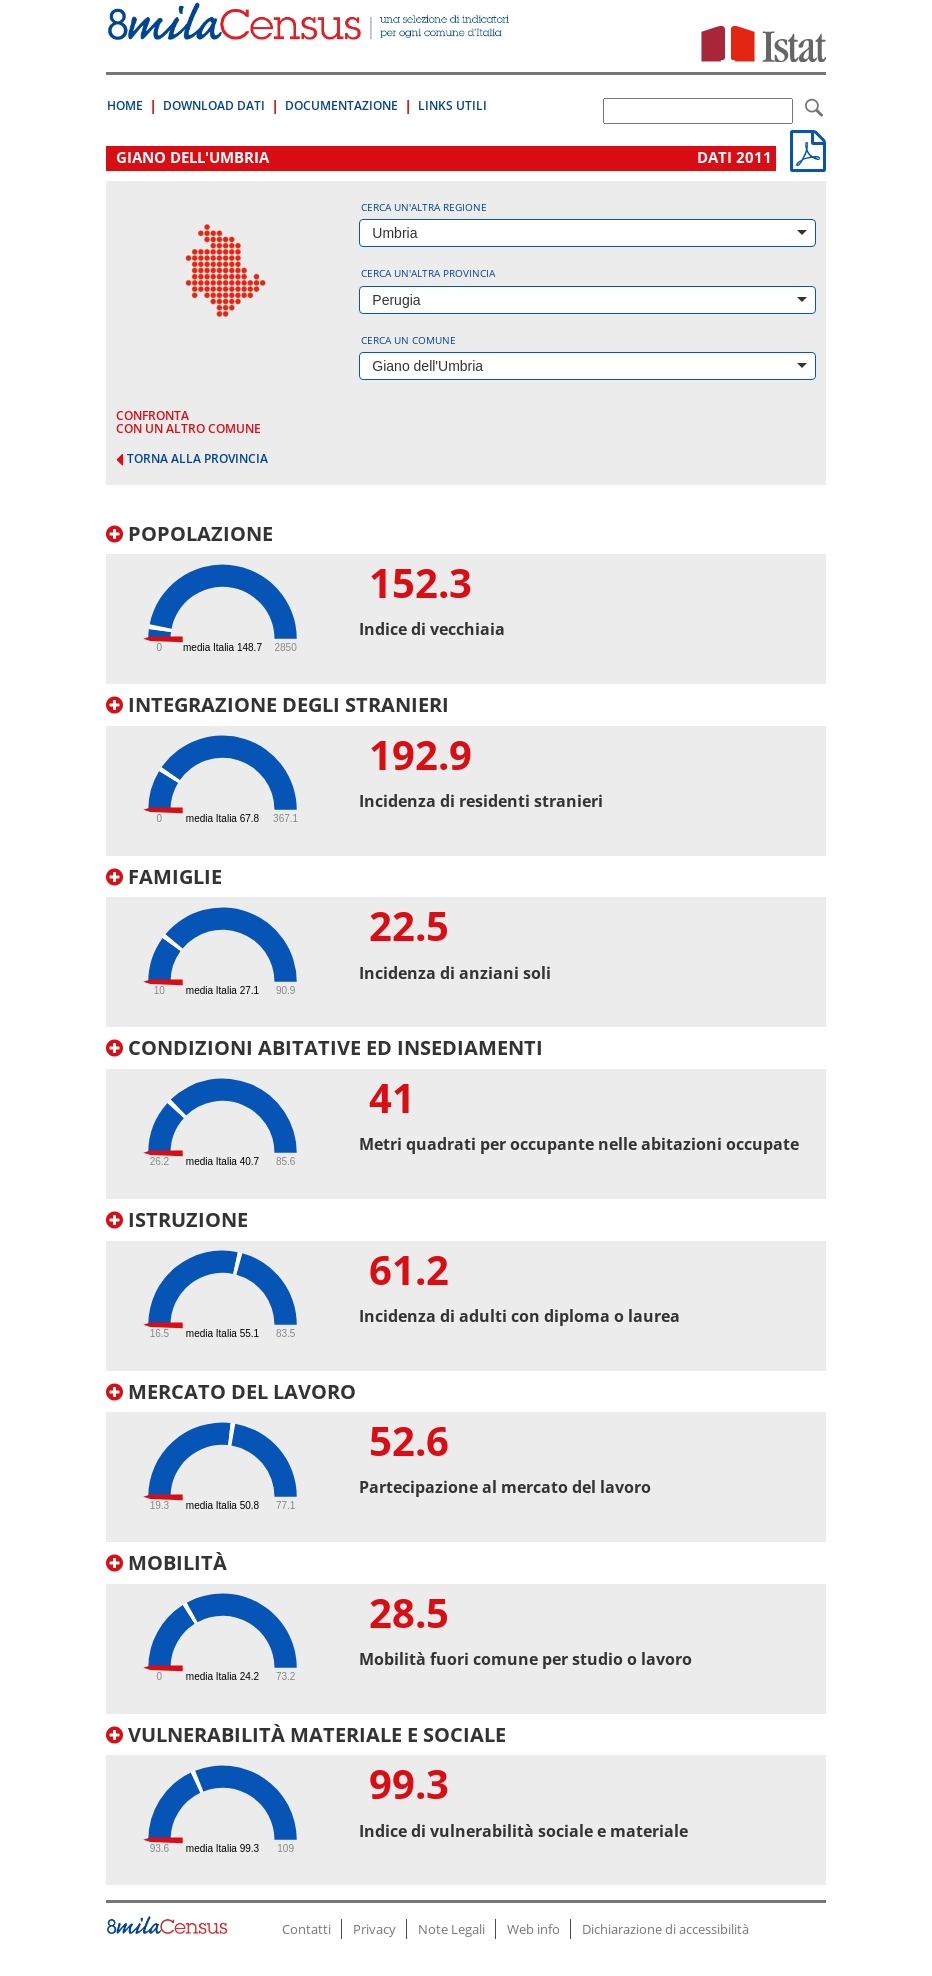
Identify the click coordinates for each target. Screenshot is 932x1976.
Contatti (306, 1929)
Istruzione (177, 1219)
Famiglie (164, 876)
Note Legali (451, 1929)
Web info (533, 1929)
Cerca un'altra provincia (428, 273)
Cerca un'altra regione (424, 207)
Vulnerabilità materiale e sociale (306, 1734)
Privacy (374, 1929)
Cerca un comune (408, 340)
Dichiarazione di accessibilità (665, 1929)
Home (125, 105)
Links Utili (452, 105)
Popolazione (189, 533)
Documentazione (341, 105)
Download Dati (214, 105)
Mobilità (166, 1562)
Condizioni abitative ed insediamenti (324, 1047)
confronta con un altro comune (188, 422)
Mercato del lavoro (231, 1391)
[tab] (466, 604)
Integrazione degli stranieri (277, 704)
